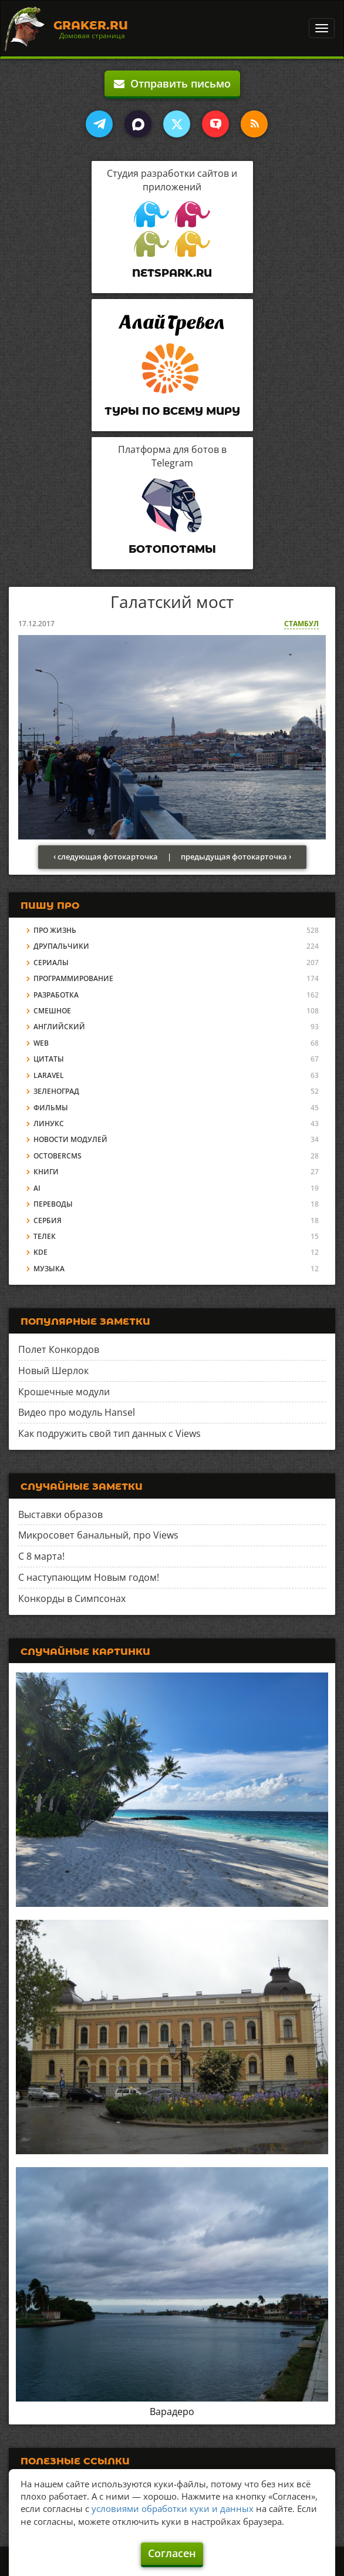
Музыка (49, 1269)
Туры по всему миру (172, 411)
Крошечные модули (64, 1391)
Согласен (172, 2553)
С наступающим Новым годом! (88, 1577)
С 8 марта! (41, 1556)
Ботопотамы (172, 549)
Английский (59, 1027)
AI (37, 1188)
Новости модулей (70, 1139)
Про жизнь (54, 930)
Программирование (73, 978)
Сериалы (51, 963)
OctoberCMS (57, 1156)
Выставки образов (60, 1514)
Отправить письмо (172, 83)
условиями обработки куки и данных (173, 2508)
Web (41, 1043)
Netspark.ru (172, 273)
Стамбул (301, 624)
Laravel (48, 1075)
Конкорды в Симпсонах (72, 1598)
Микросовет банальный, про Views (98, 1535)
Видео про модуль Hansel (76, 1412)
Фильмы (50, 1108)
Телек (44, 1236)
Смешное (52, 1011)
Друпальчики (61, 946)
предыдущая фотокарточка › (236, 856)
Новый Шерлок (53, 1370)
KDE (40, 1252)
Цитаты (48, 1059)
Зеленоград (56, 1091)
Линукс (48, 1124)
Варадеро (172, 2411)
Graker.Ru (90, 25)
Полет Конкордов (58, 1349)
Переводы (53, 1204)
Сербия (47, 1220)
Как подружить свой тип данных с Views (109, 1433)
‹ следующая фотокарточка (105, 856)
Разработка (56, 995)
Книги (46, 1172)
